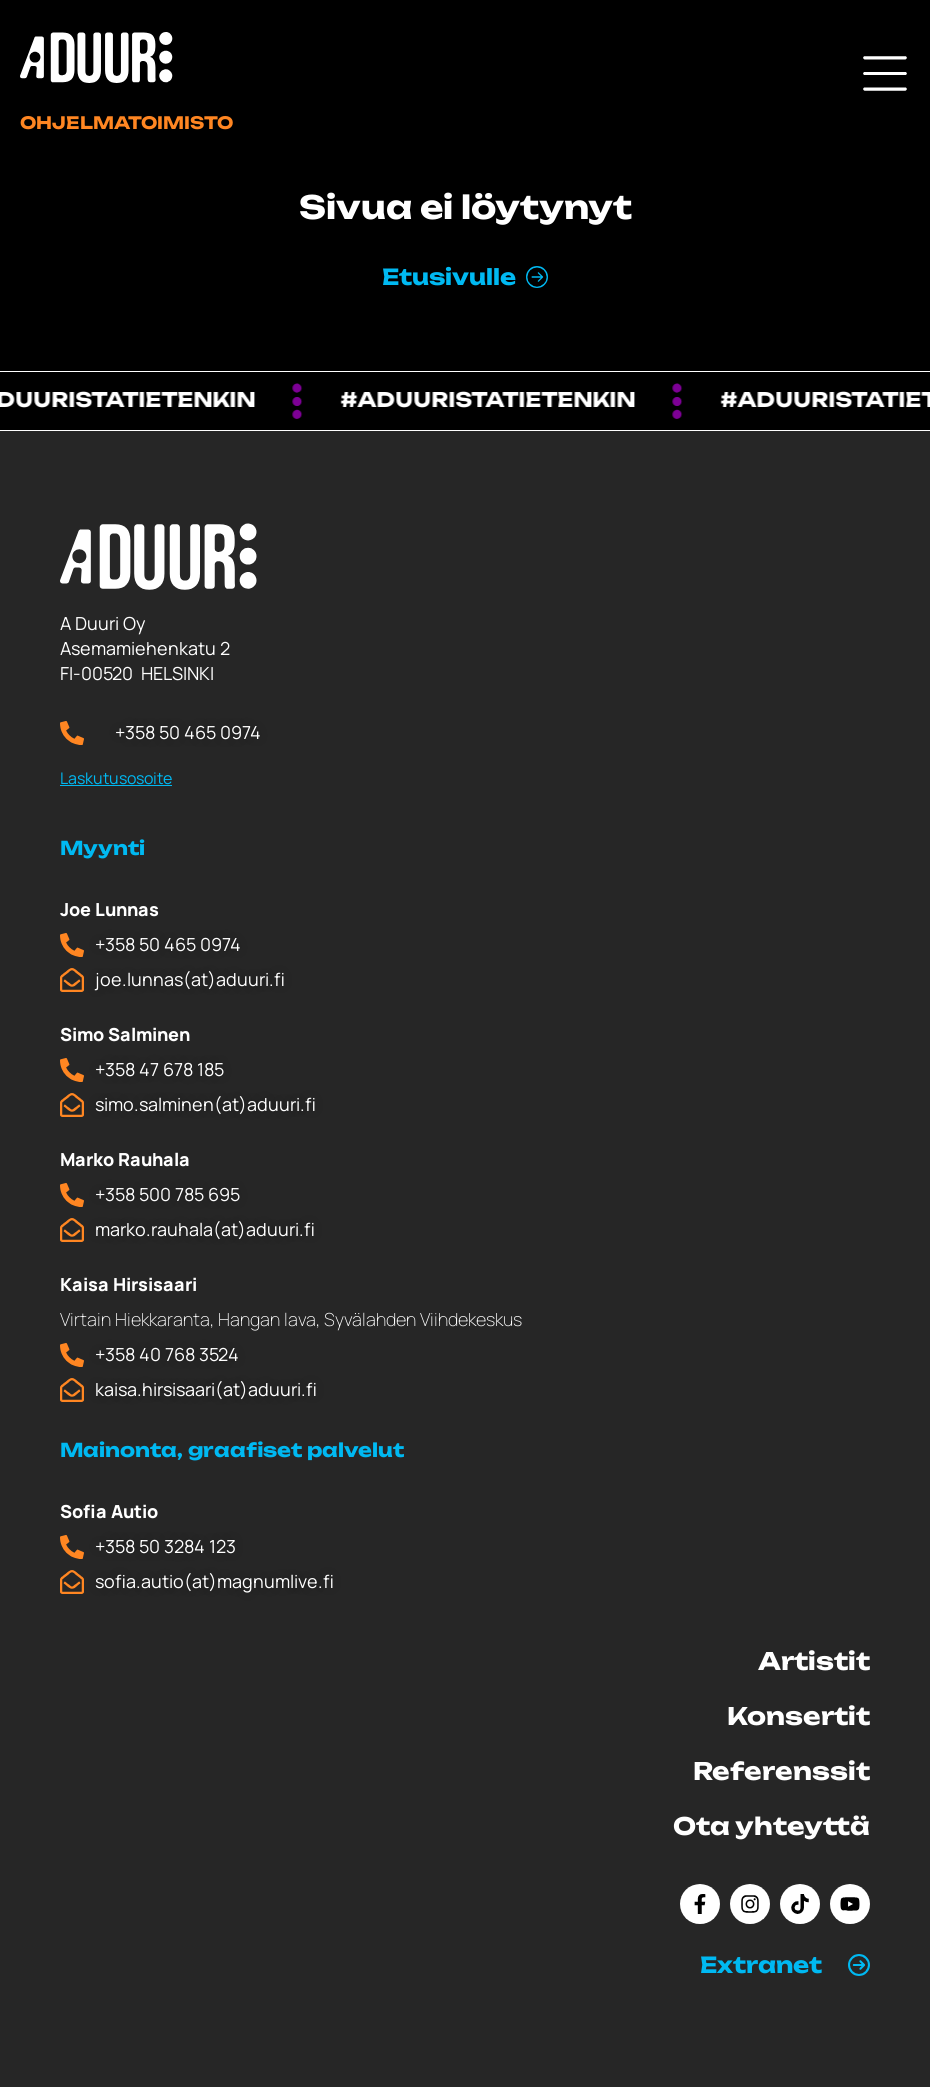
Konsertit (798, 1716)
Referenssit (781, 1771)
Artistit (814, 1661)
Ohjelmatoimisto (126, 122)
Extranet (761, 1964)
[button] (785, 1965)
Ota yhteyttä (771, 1826)
